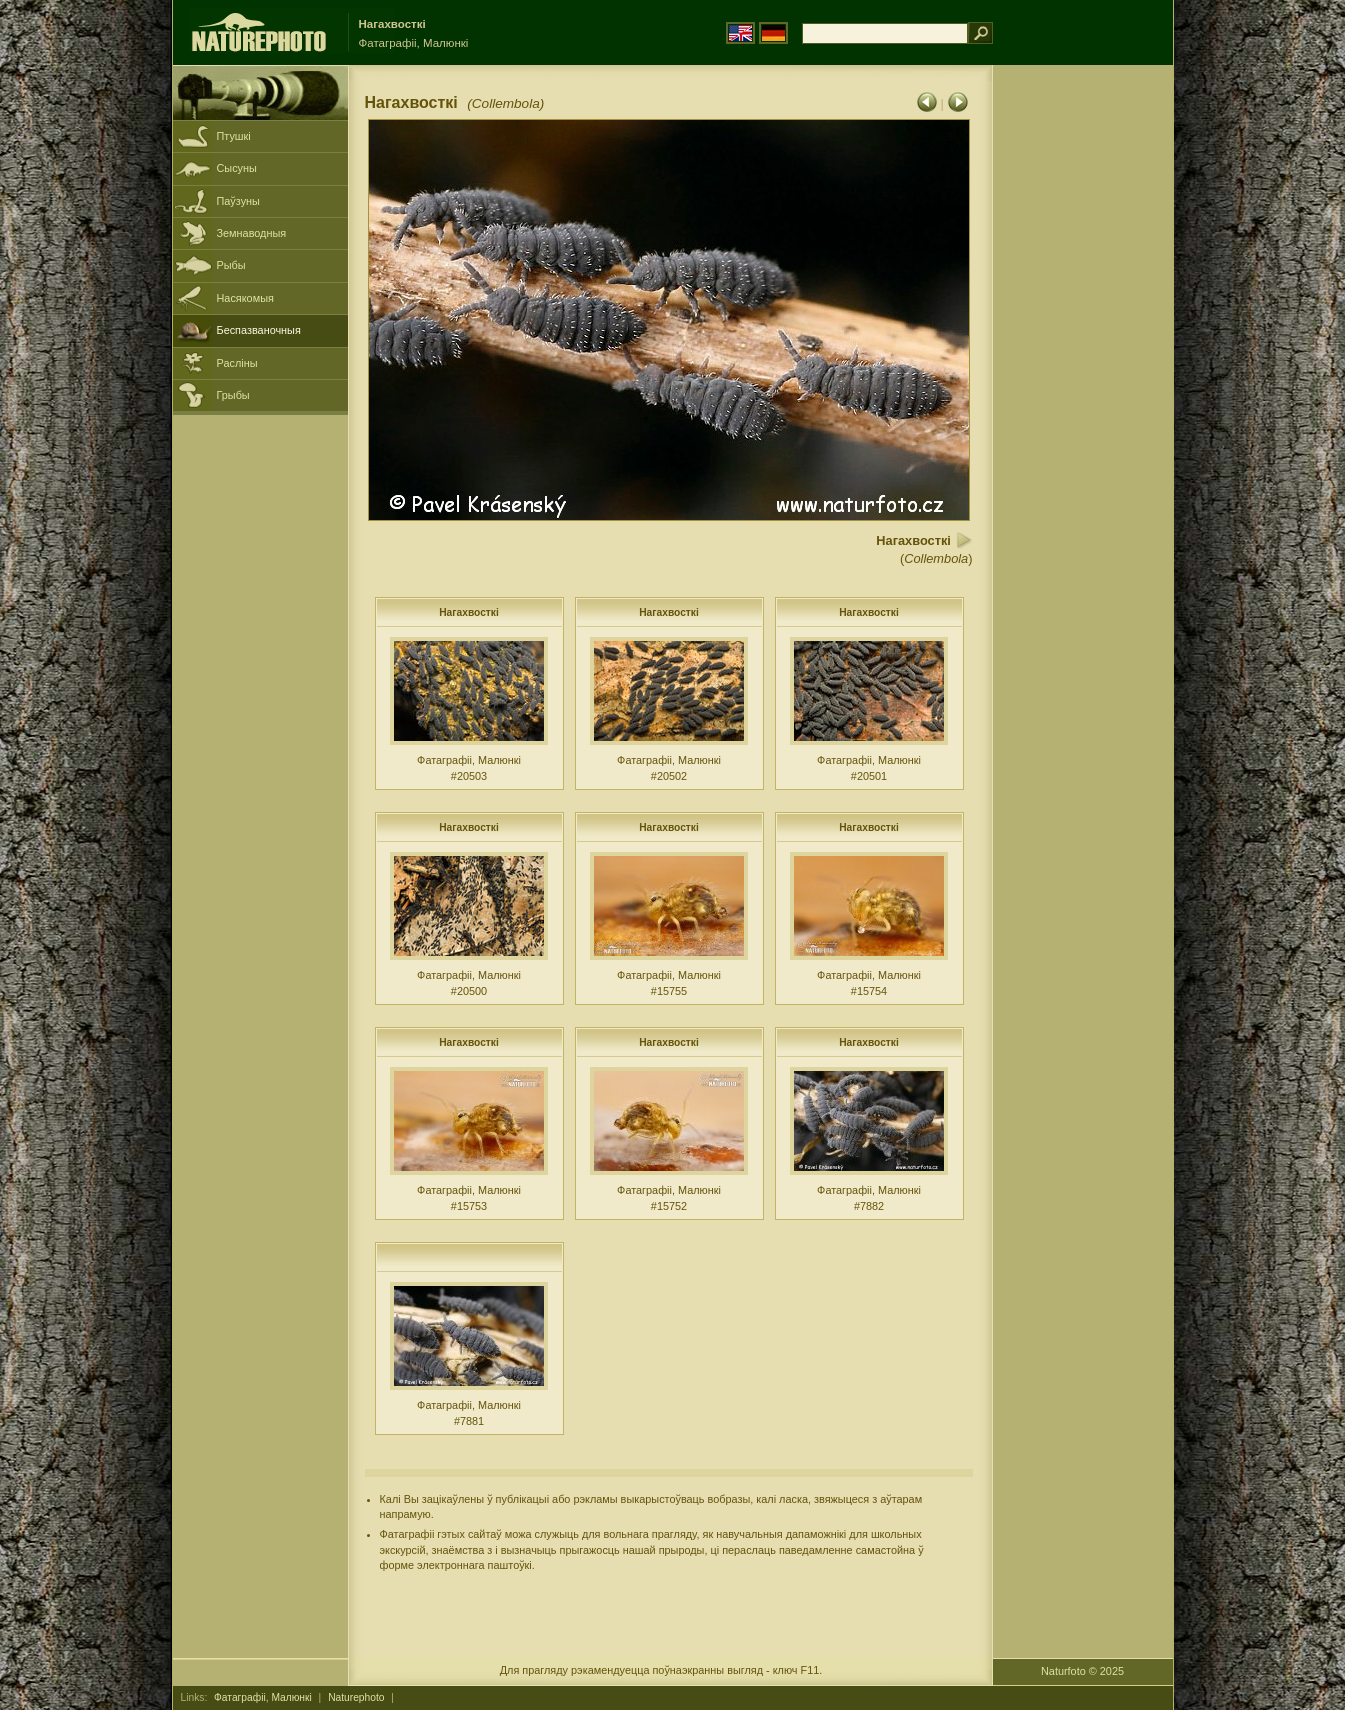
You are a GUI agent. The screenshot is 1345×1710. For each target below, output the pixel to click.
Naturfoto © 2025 (1082, 1671)
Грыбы (233, 395)
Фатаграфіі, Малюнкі (263, 1697)
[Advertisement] (1083, 385)
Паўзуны (238, 201)
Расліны (237, 363)
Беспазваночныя (259, 330)
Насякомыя (245, 298)
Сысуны (237, 168)
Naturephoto (356, 1697)
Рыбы (231, 265)
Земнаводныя (252, 233)
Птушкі (234, 136)
